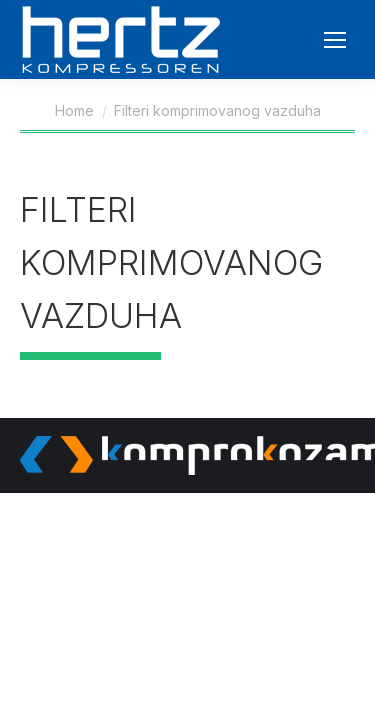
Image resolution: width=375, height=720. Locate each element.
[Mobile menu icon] (335, 40)
